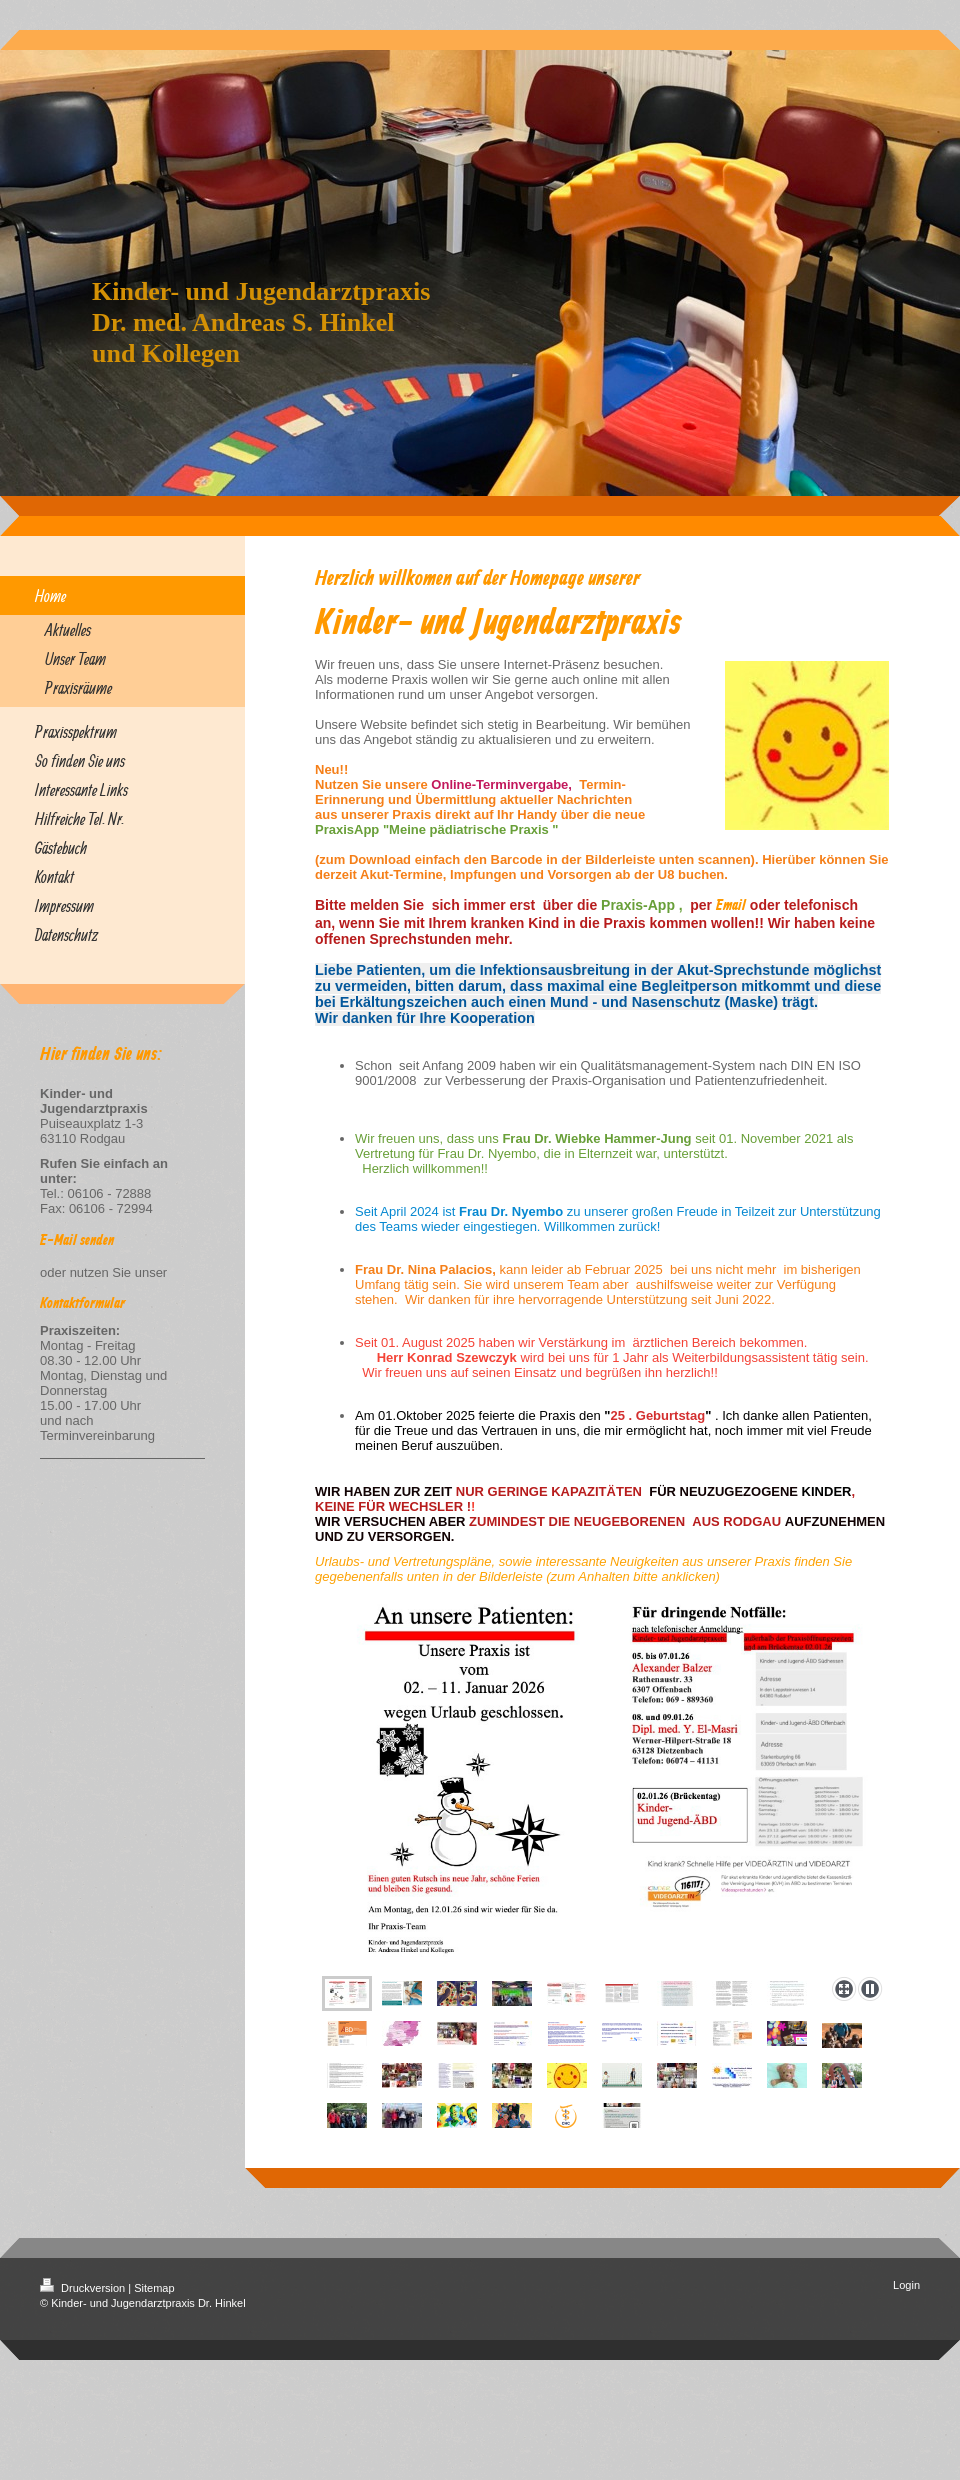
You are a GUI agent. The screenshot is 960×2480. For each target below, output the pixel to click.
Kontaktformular (82, 1304)
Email (731, 906)
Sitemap (154, 2288)
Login (906, 2285)
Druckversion (84, 2288)
